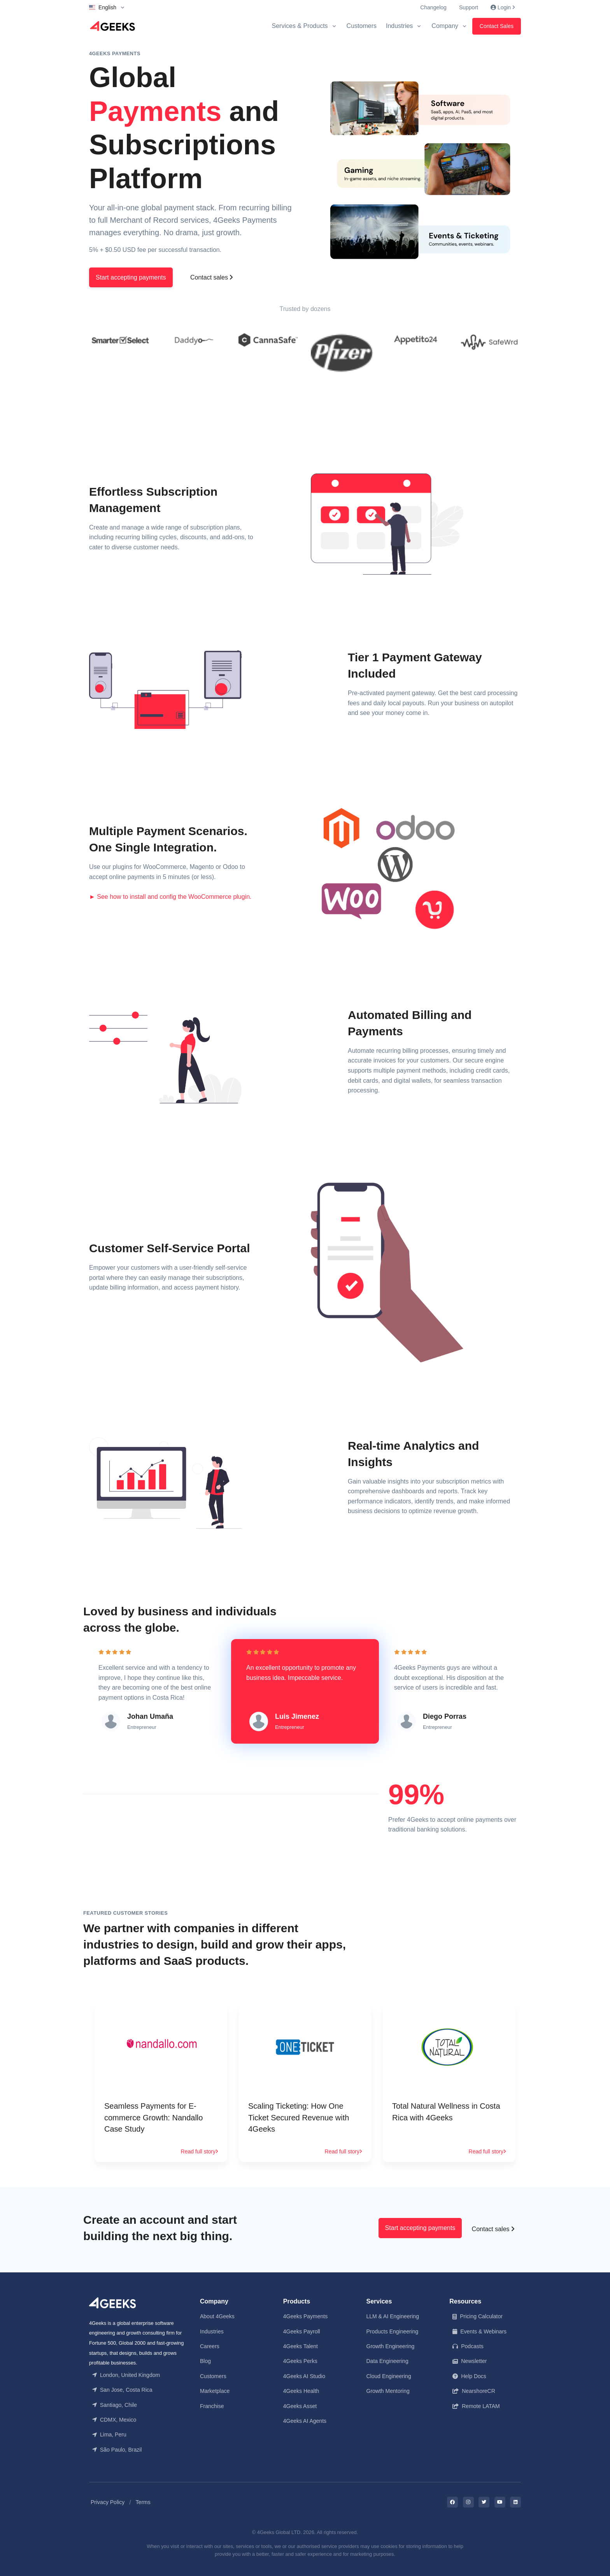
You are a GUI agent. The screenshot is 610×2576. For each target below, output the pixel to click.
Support (468, 7)
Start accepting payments (131, 277)
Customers (362, 26)
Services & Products (300, 26)
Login (503, 7)
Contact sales (211, 277)
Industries (399, 26)
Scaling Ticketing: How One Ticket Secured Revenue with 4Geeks (298, 2116)
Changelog (433, 7)
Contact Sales (497, 26)
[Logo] (112, 26)
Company (444, 26)
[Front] (112, 2301)
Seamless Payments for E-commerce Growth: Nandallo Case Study (153, 2116)
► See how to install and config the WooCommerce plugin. (170, 895)
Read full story (199, 2150)
